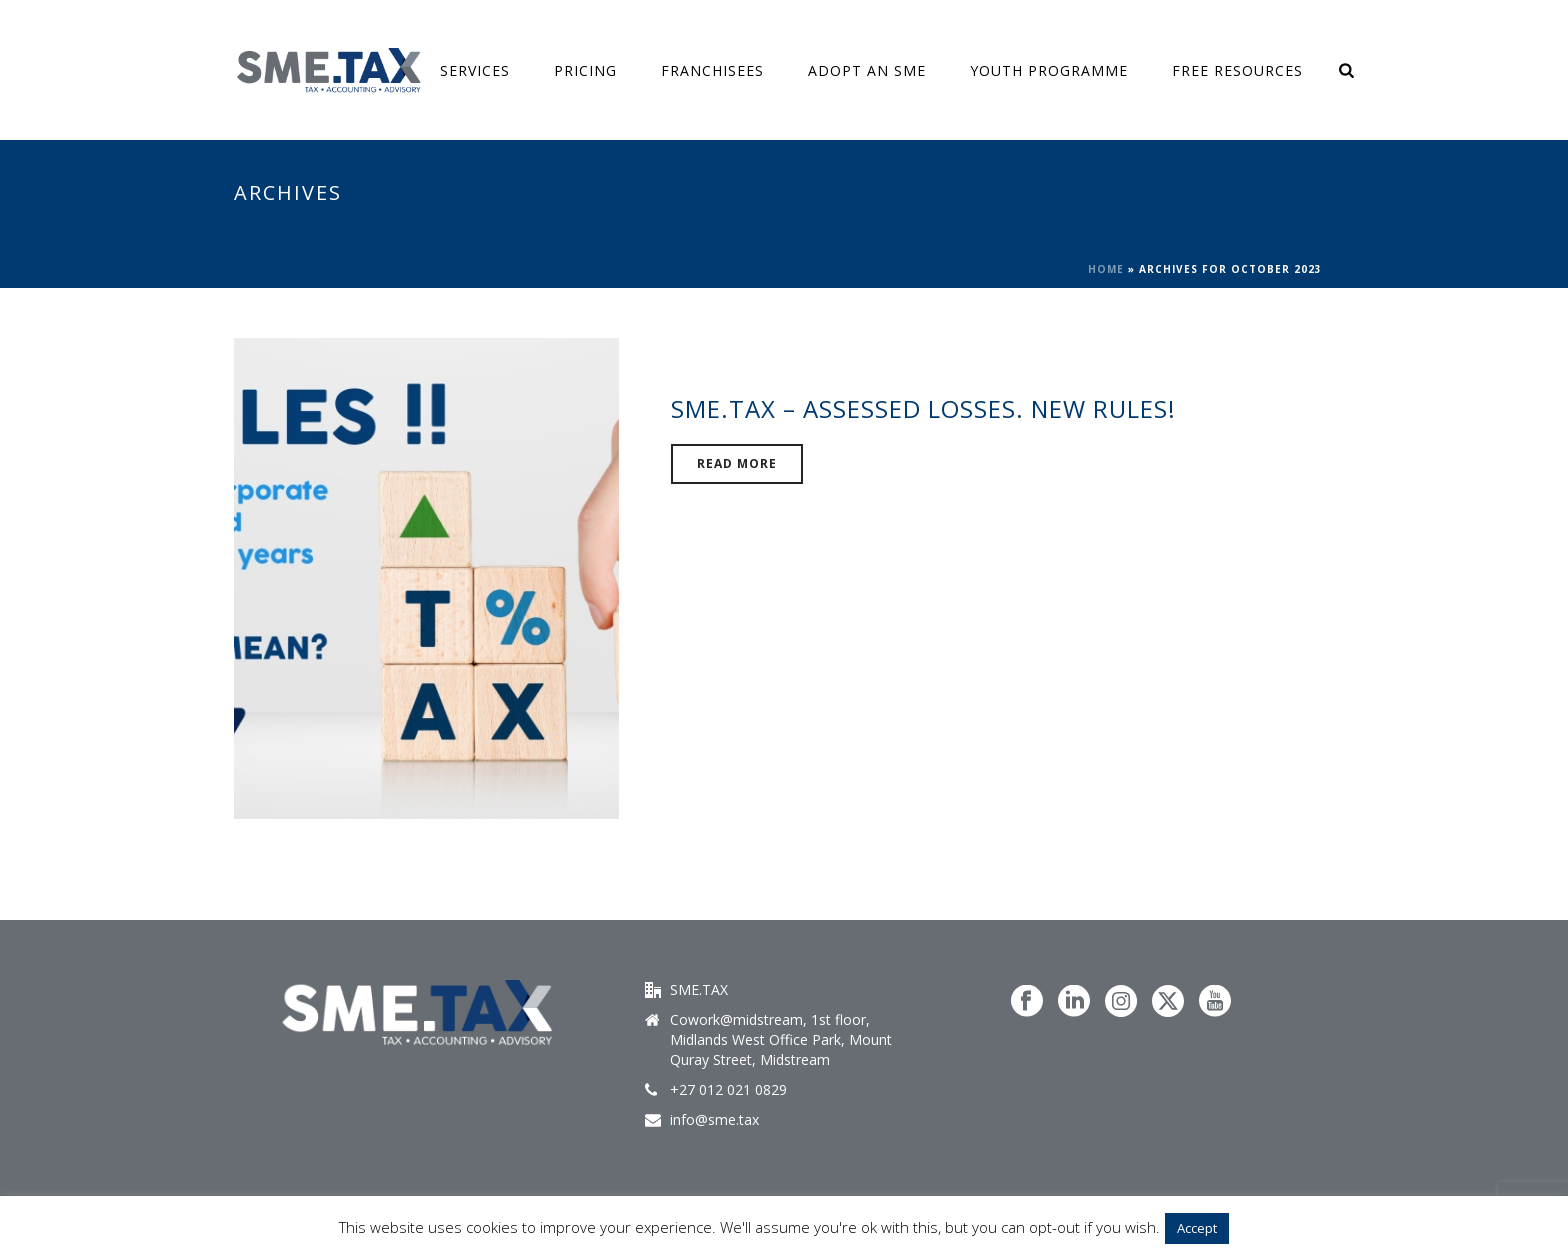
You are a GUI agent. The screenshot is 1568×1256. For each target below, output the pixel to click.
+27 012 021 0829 (728, 1090)
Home (1106, 269)
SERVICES (475, 70)
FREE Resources (1237, 70)
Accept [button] (1197, 1228)
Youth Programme (1049, 70)
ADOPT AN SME (867, 70)
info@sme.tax (714, 1120)
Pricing (585, 70)
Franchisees (712, 70)
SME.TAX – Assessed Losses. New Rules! (923, 408)
